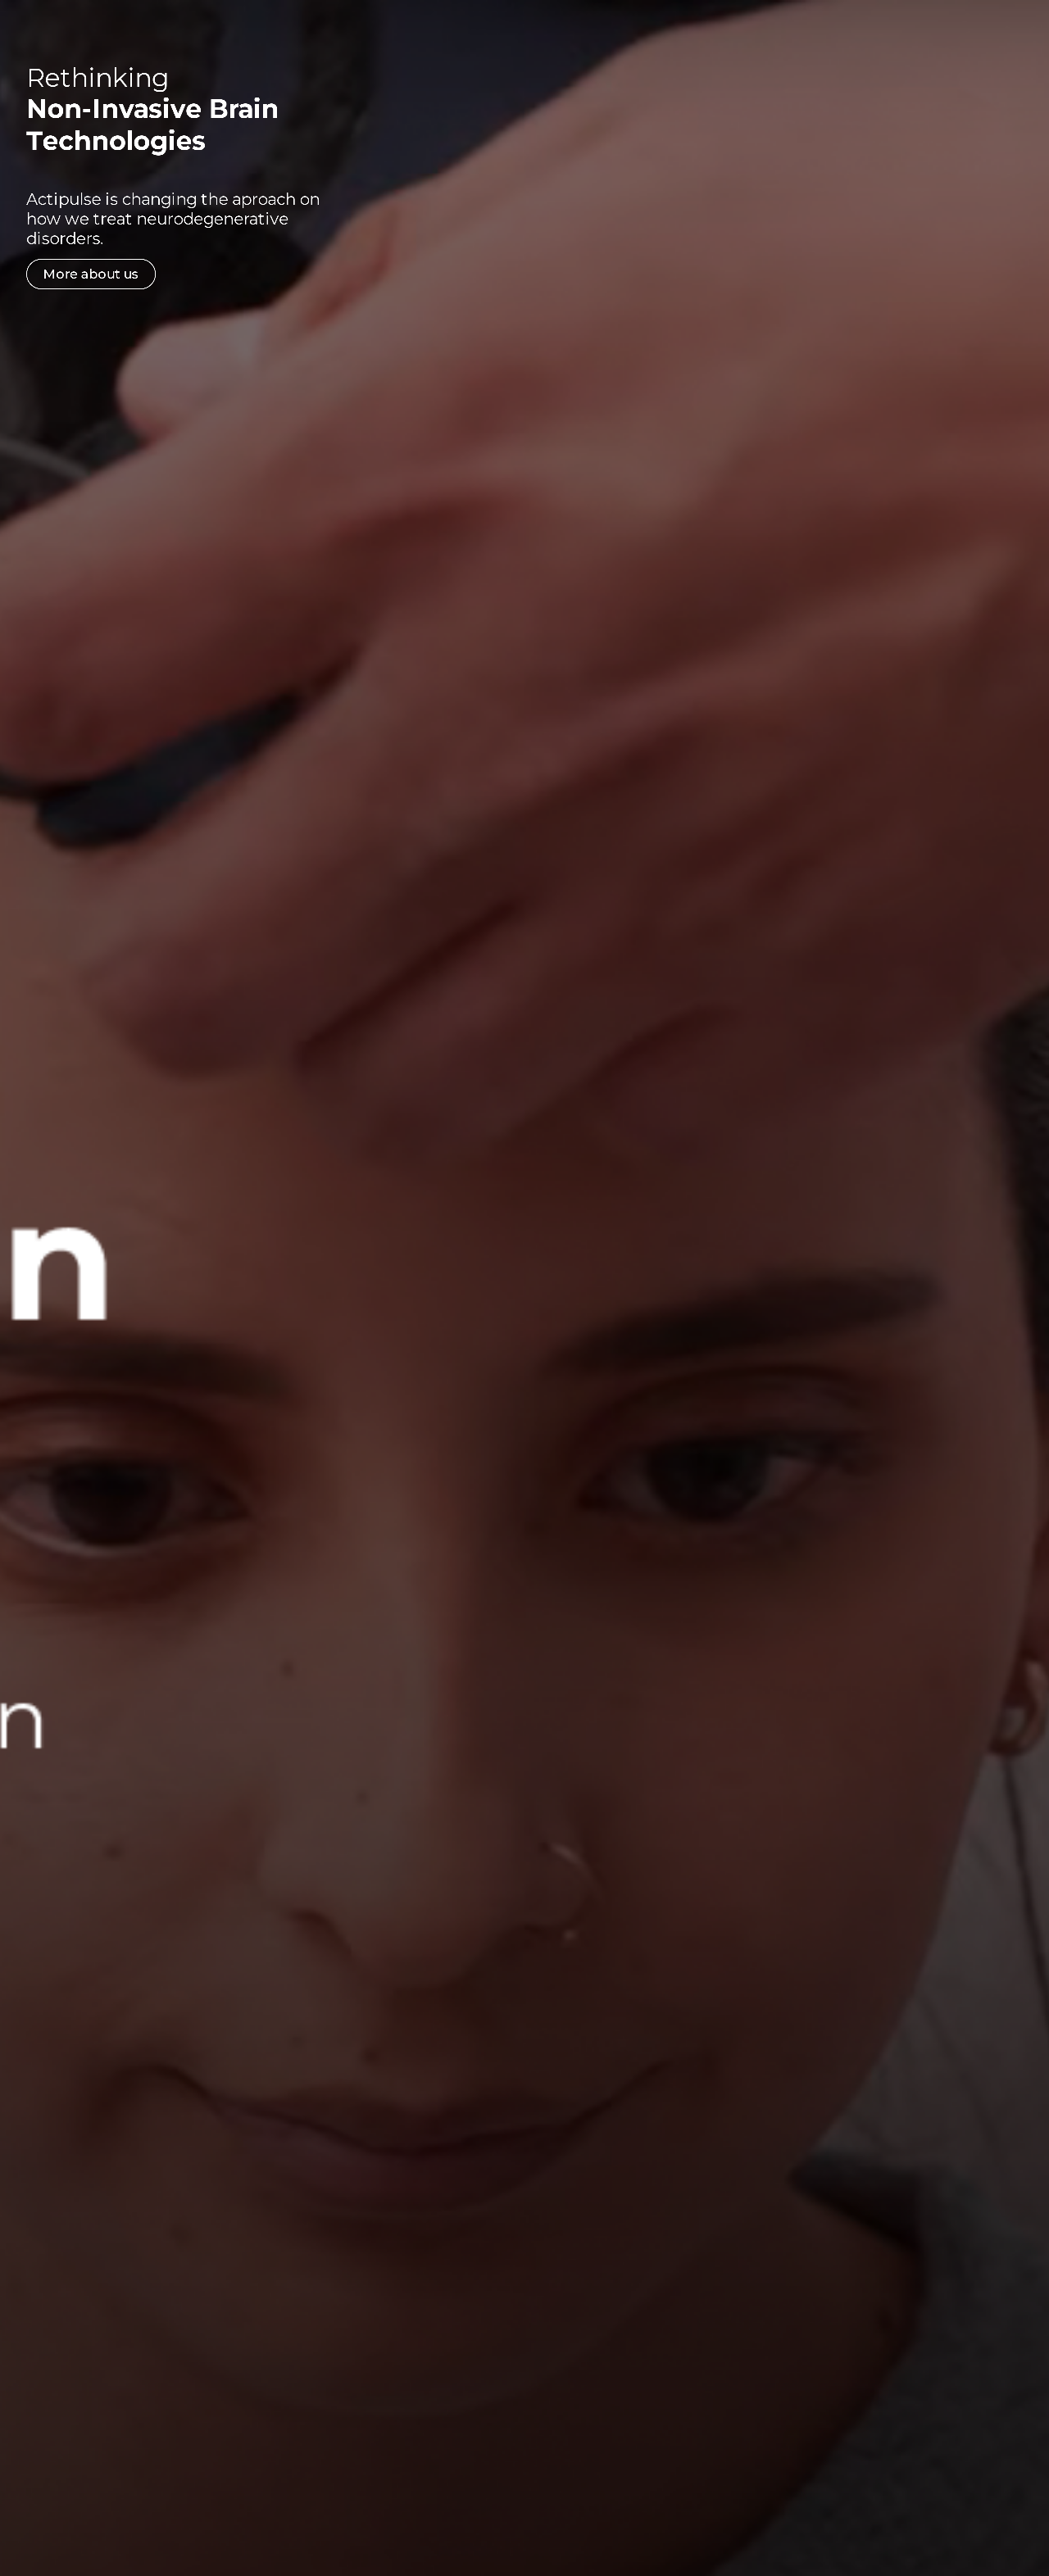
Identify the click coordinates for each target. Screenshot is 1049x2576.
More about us (115, 274)
